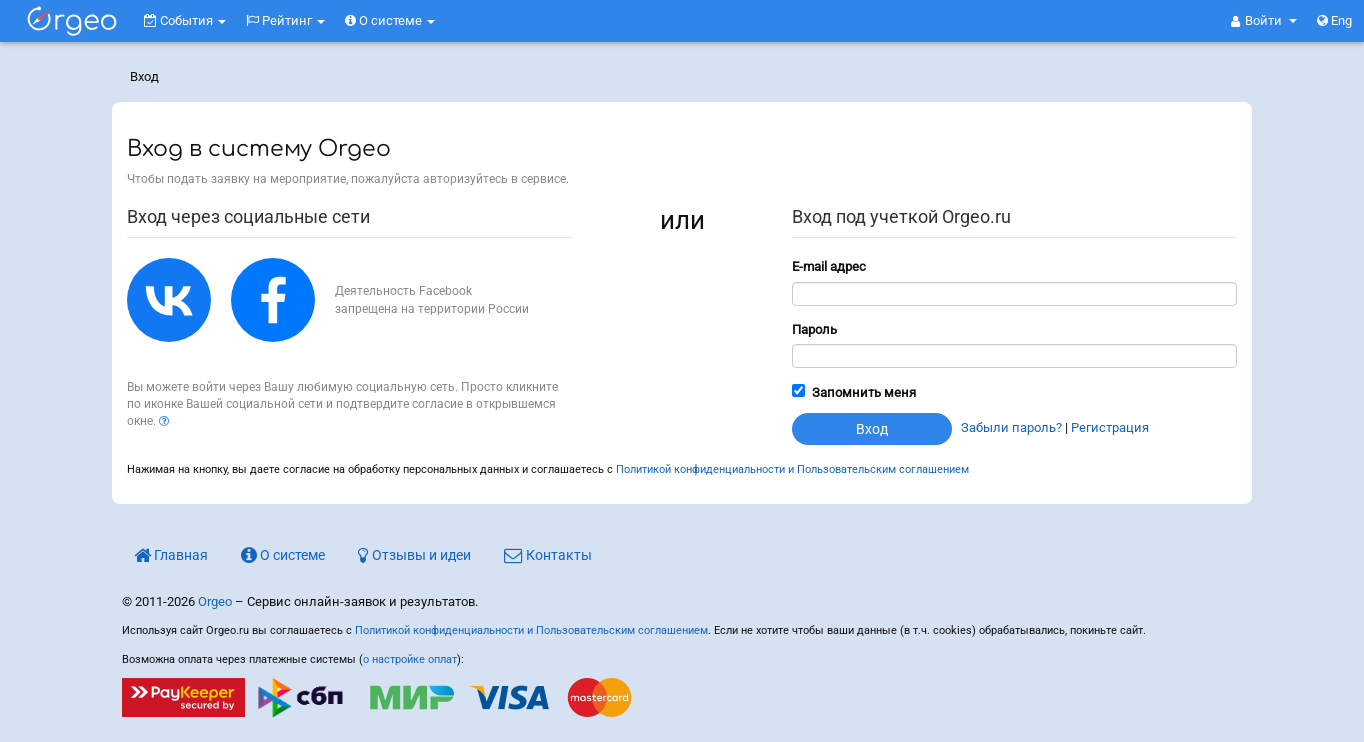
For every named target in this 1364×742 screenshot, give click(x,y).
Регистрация (1110, 427)
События (185, 20)
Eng (1334, 20)
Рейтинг (285, 20)
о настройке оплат (410, 659)
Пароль (814, 329)
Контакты (548, 555)
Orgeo (215, 601)
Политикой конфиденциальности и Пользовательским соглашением (792, 469)
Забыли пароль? (1011, 427)
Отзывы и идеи (414, 555)
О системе (390, 20)
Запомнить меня (864, 392)
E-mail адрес (829, 266)
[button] (1264, 21)
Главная (171, 555)
